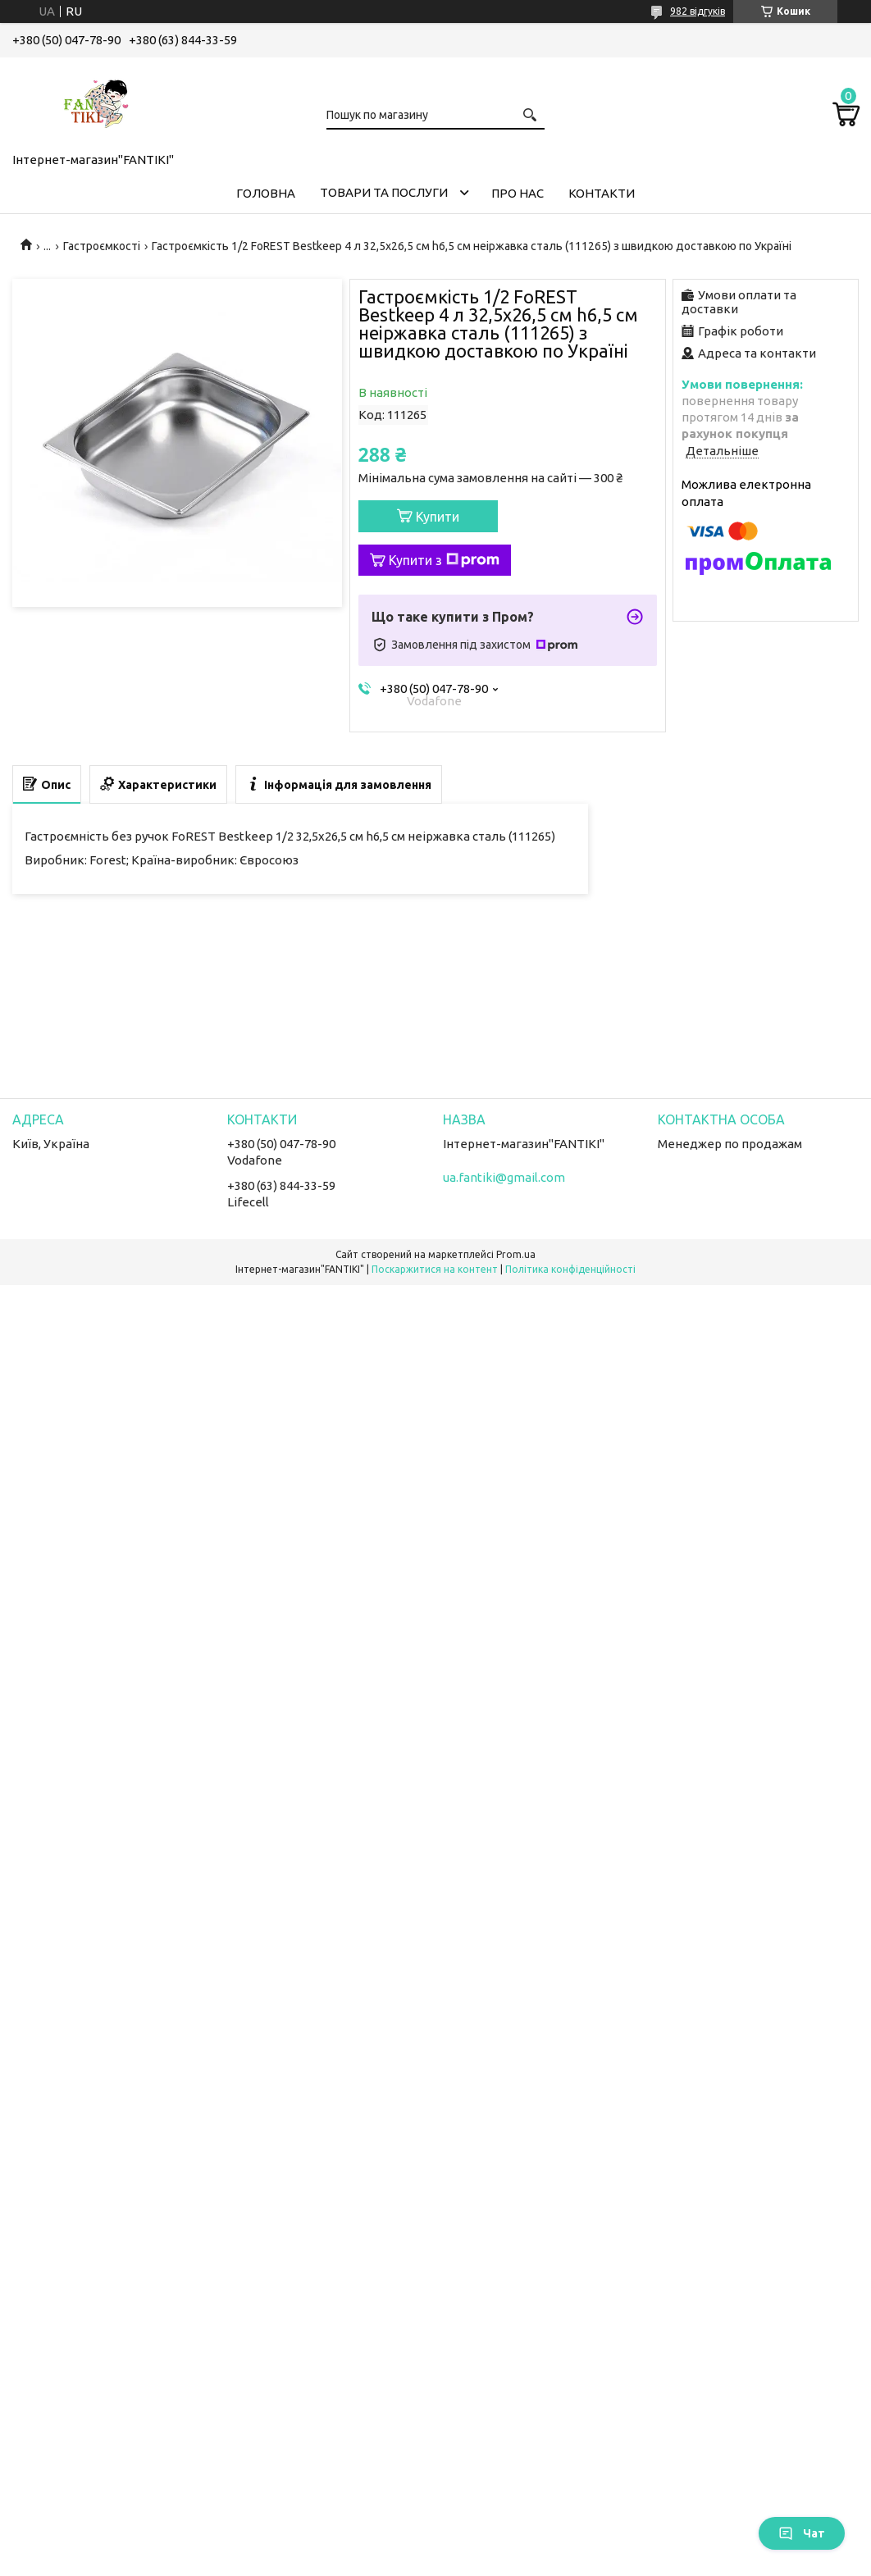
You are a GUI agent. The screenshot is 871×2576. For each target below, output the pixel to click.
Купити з (444, 560)
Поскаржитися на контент (435, 1269)
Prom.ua (516, 1254)
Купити (437, 516)
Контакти (601, 193)
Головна (265, 193)
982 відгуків (697, 11)
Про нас (517, 193)
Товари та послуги (384, 192)
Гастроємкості (101, 246)
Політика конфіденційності (570, 1269)
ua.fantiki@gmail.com (504, 1177)
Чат (801, 2533)
